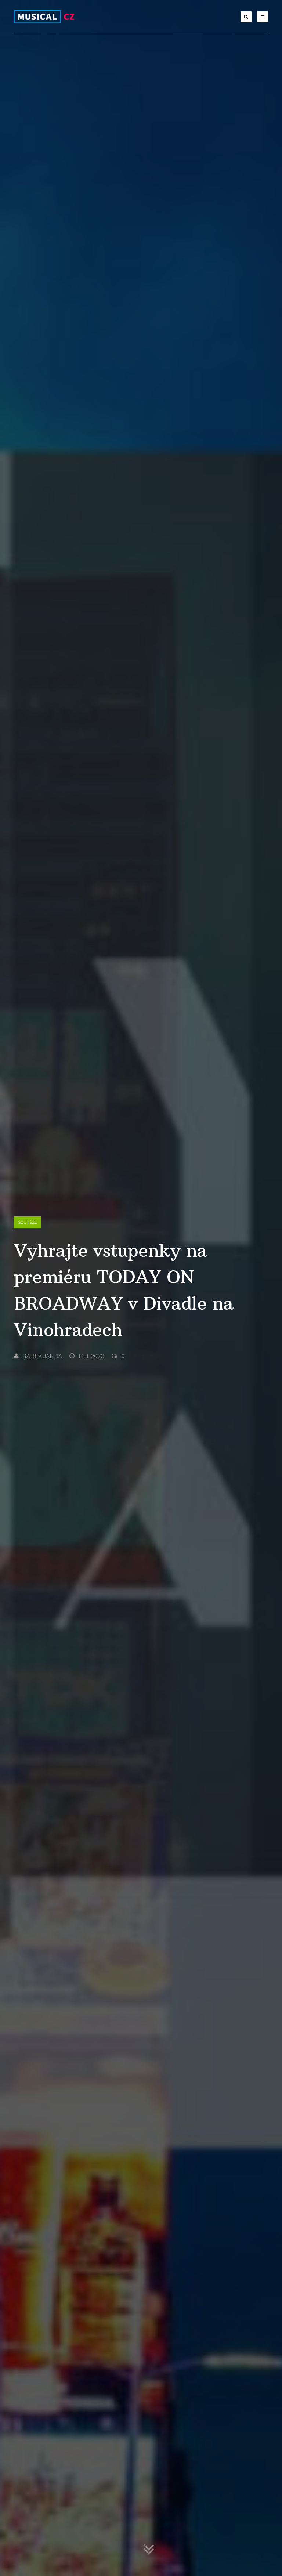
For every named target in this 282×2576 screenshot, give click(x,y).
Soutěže (27, 1222)
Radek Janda (38, 1356)
